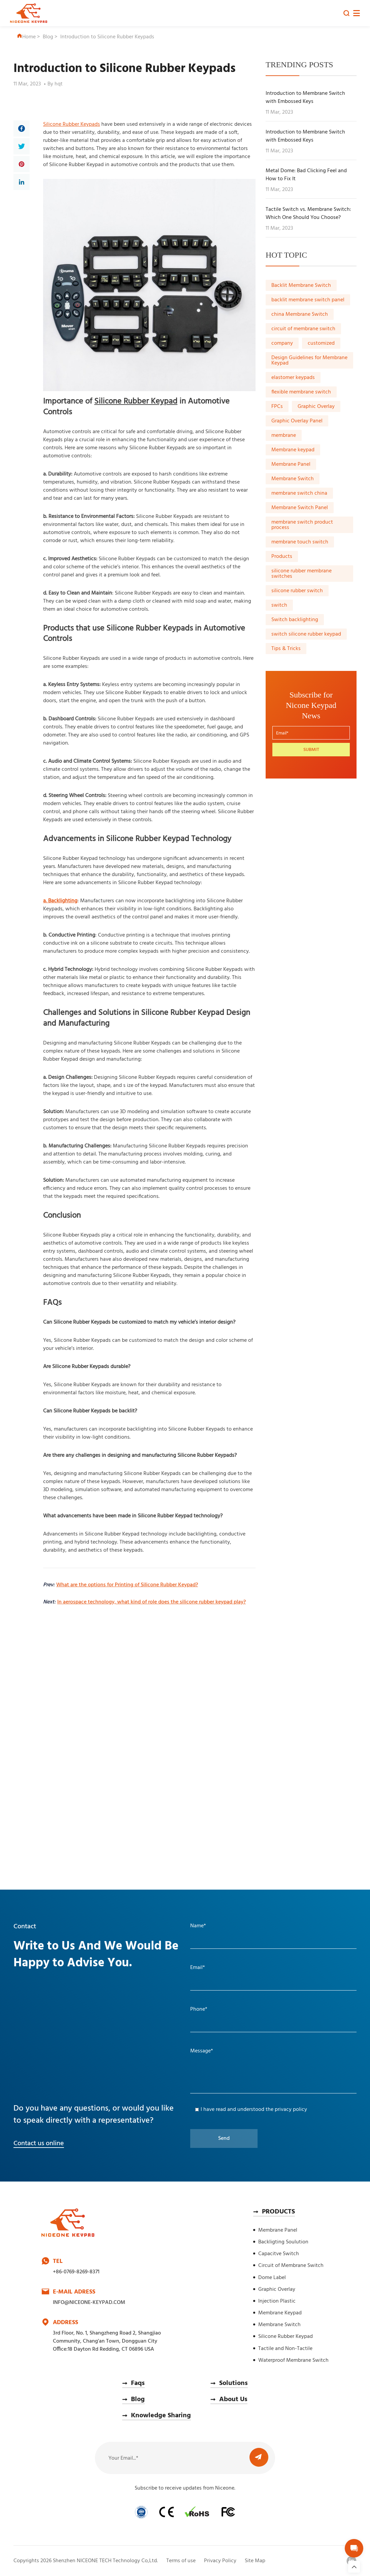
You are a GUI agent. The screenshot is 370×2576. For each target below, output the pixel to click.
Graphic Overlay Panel (297, 421)
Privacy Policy (220, 2561)
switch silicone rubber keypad (306, 634)
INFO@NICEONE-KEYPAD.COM (89, 2302)
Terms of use (181, 2561)
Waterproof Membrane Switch (293, 2360)
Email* (197, 1967)
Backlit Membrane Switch (301, 285)
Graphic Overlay (316, 406)
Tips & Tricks (286, 648)
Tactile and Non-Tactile (285, 2348)
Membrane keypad (292, 450)
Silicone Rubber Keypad (285, 2336)
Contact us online (38, 2143)
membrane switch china (299, 493)
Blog (48, 37)
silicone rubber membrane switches (301, 574)
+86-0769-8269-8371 (76, 2272)
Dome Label (272, 2277)
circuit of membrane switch (303, 329)
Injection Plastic (277, 2301)
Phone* (198, 2009)
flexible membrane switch (301, 392)
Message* (201, 2051)
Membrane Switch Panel (299, 507)
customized (321, 343)
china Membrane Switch (299, 314)
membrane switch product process (302, 525)
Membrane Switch (292, 479)
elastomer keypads (293, 377)
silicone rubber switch (297, 590)
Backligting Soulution (283, 2242)
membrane (283, 435)
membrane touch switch (299, 542)
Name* (198, 1926)
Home (26, 37)
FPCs (277, 406)
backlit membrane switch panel (307, 300)
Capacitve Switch (278, 2253)
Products (281, 556)
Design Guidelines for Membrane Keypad (309, 360)
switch (279, 605)
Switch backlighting (294, 619)
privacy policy (291, 2109)
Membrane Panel (290, 464)
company (282, 343)
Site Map (255, 2561)
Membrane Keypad (280, 2313)
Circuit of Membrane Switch (291, 2265)
